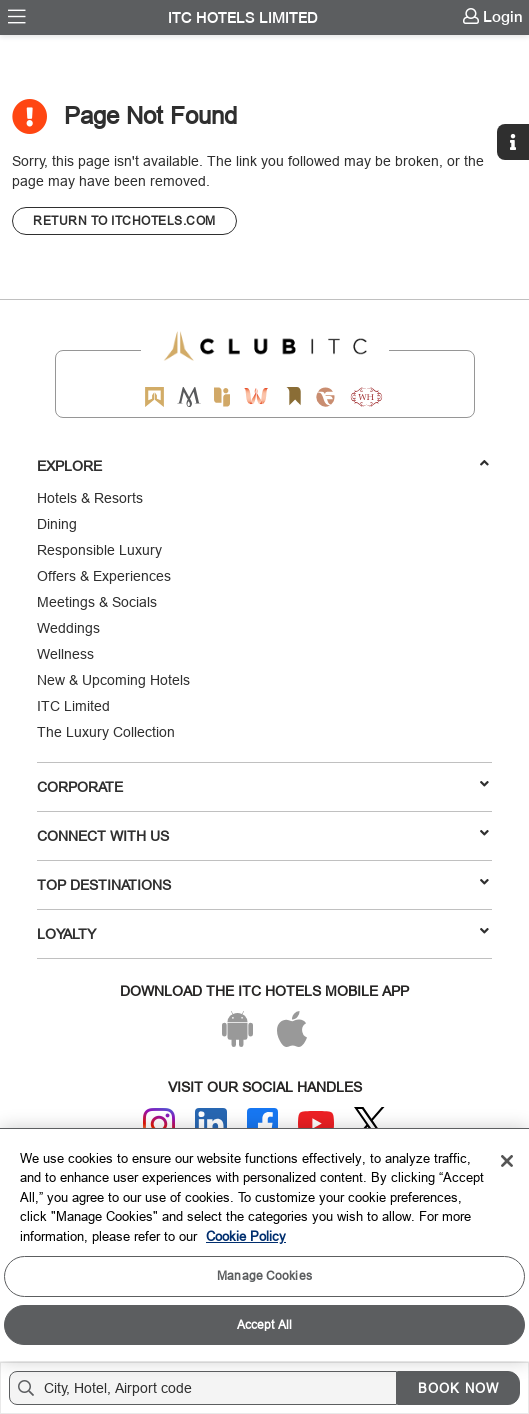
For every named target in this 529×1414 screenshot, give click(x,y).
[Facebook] (263, 1124)
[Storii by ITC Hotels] (294, 396)
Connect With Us (263, 835)
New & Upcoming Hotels (113, 680)
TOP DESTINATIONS (263, 884)
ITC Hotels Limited (243, 18)
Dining (57, 524)
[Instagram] (159, 1124)
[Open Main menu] (17, 17)
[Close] (507, 1161)
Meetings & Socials (97, 602)
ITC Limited (73, 706)
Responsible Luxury (99, 550)
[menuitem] (17, 17)
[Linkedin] (211, 1124)
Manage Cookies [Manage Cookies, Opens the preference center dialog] (264, 1275)
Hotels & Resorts (90, 498)
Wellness (65, 654)
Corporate (263, 786)
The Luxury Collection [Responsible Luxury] (106, 732)
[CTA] (124, 221)
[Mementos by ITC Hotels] (188, 396)
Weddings (68, 628)
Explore (263, 465)
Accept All (264, 1324)
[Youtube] (316, 1123)
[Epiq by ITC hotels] (222, 396)
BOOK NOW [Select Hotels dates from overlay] (458, 1388)
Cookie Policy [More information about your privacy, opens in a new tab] (246, 1236)
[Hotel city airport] (207, 1388)
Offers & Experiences (104, 576)
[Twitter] (370, 1123)
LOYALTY (263, 933)
